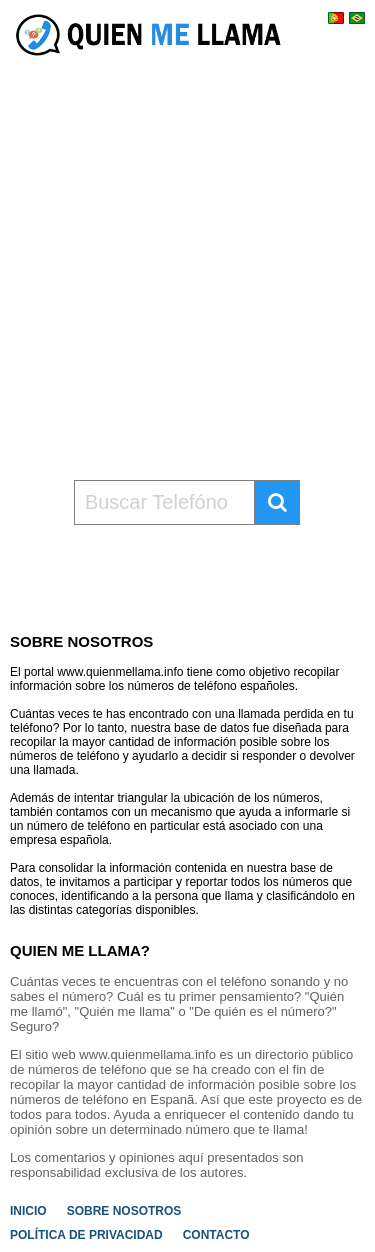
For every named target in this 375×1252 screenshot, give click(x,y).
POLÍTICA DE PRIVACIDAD (86, 1235)
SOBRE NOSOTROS (124, 1211)
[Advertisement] (187, 252)
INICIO (28, 1211)
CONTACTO (216, 1235)
